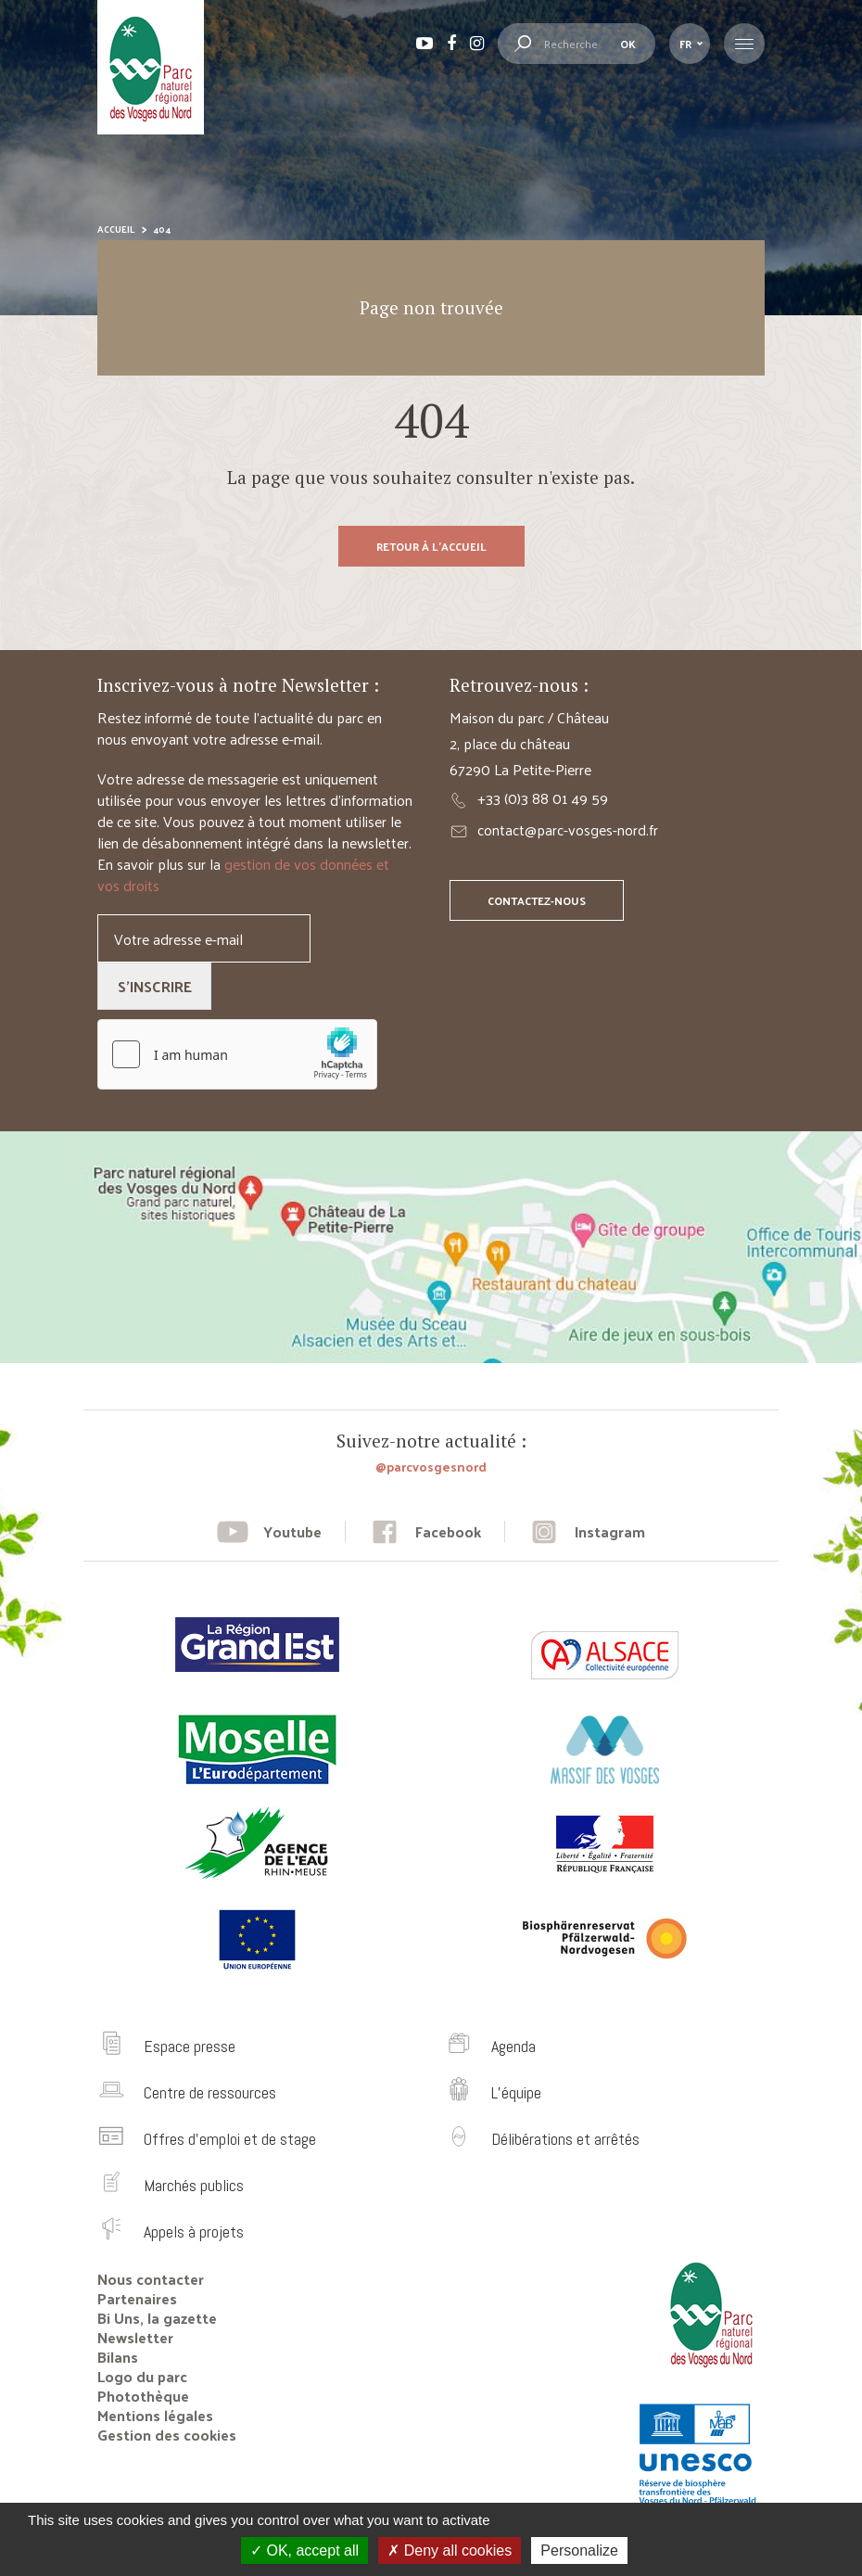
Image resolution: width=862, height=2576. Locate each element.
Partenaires (137, 2298)
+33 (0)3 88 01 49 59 (542, 797)
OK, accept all (304, 2550)
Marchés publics (194, 2185)
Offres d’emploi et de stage (230, 2138)
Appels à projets (194, 2231)
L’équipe (516, 2092)
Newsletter (135, 2337)
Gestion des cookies (166, 2434)
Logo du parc (142, 2376)
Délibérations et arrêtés (565, 2138)
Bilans (117, 2356)
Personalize (579, 2550)
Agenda (513, 2046)
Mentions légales (155, 2415)
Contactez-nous (537, 900)
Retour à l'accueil (431, 546)
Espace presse (189, 2046)
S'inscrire (155, 986)
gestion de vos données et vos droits (243, 874)
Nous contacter (150, 2279)
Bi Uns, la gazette (157, 2317)
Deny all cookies (449, 2550)
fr (685, 43)
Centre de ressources (210, 2092)
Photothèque (143, 2395)
